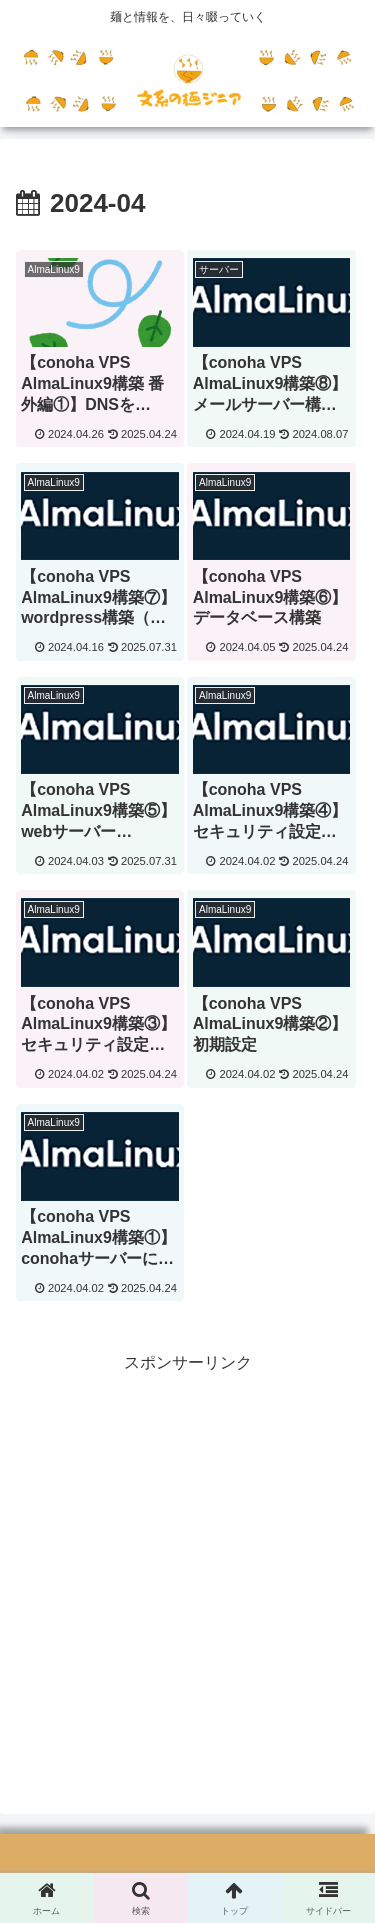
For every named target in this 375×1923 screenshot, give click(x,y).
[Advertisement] (187, 1565)
